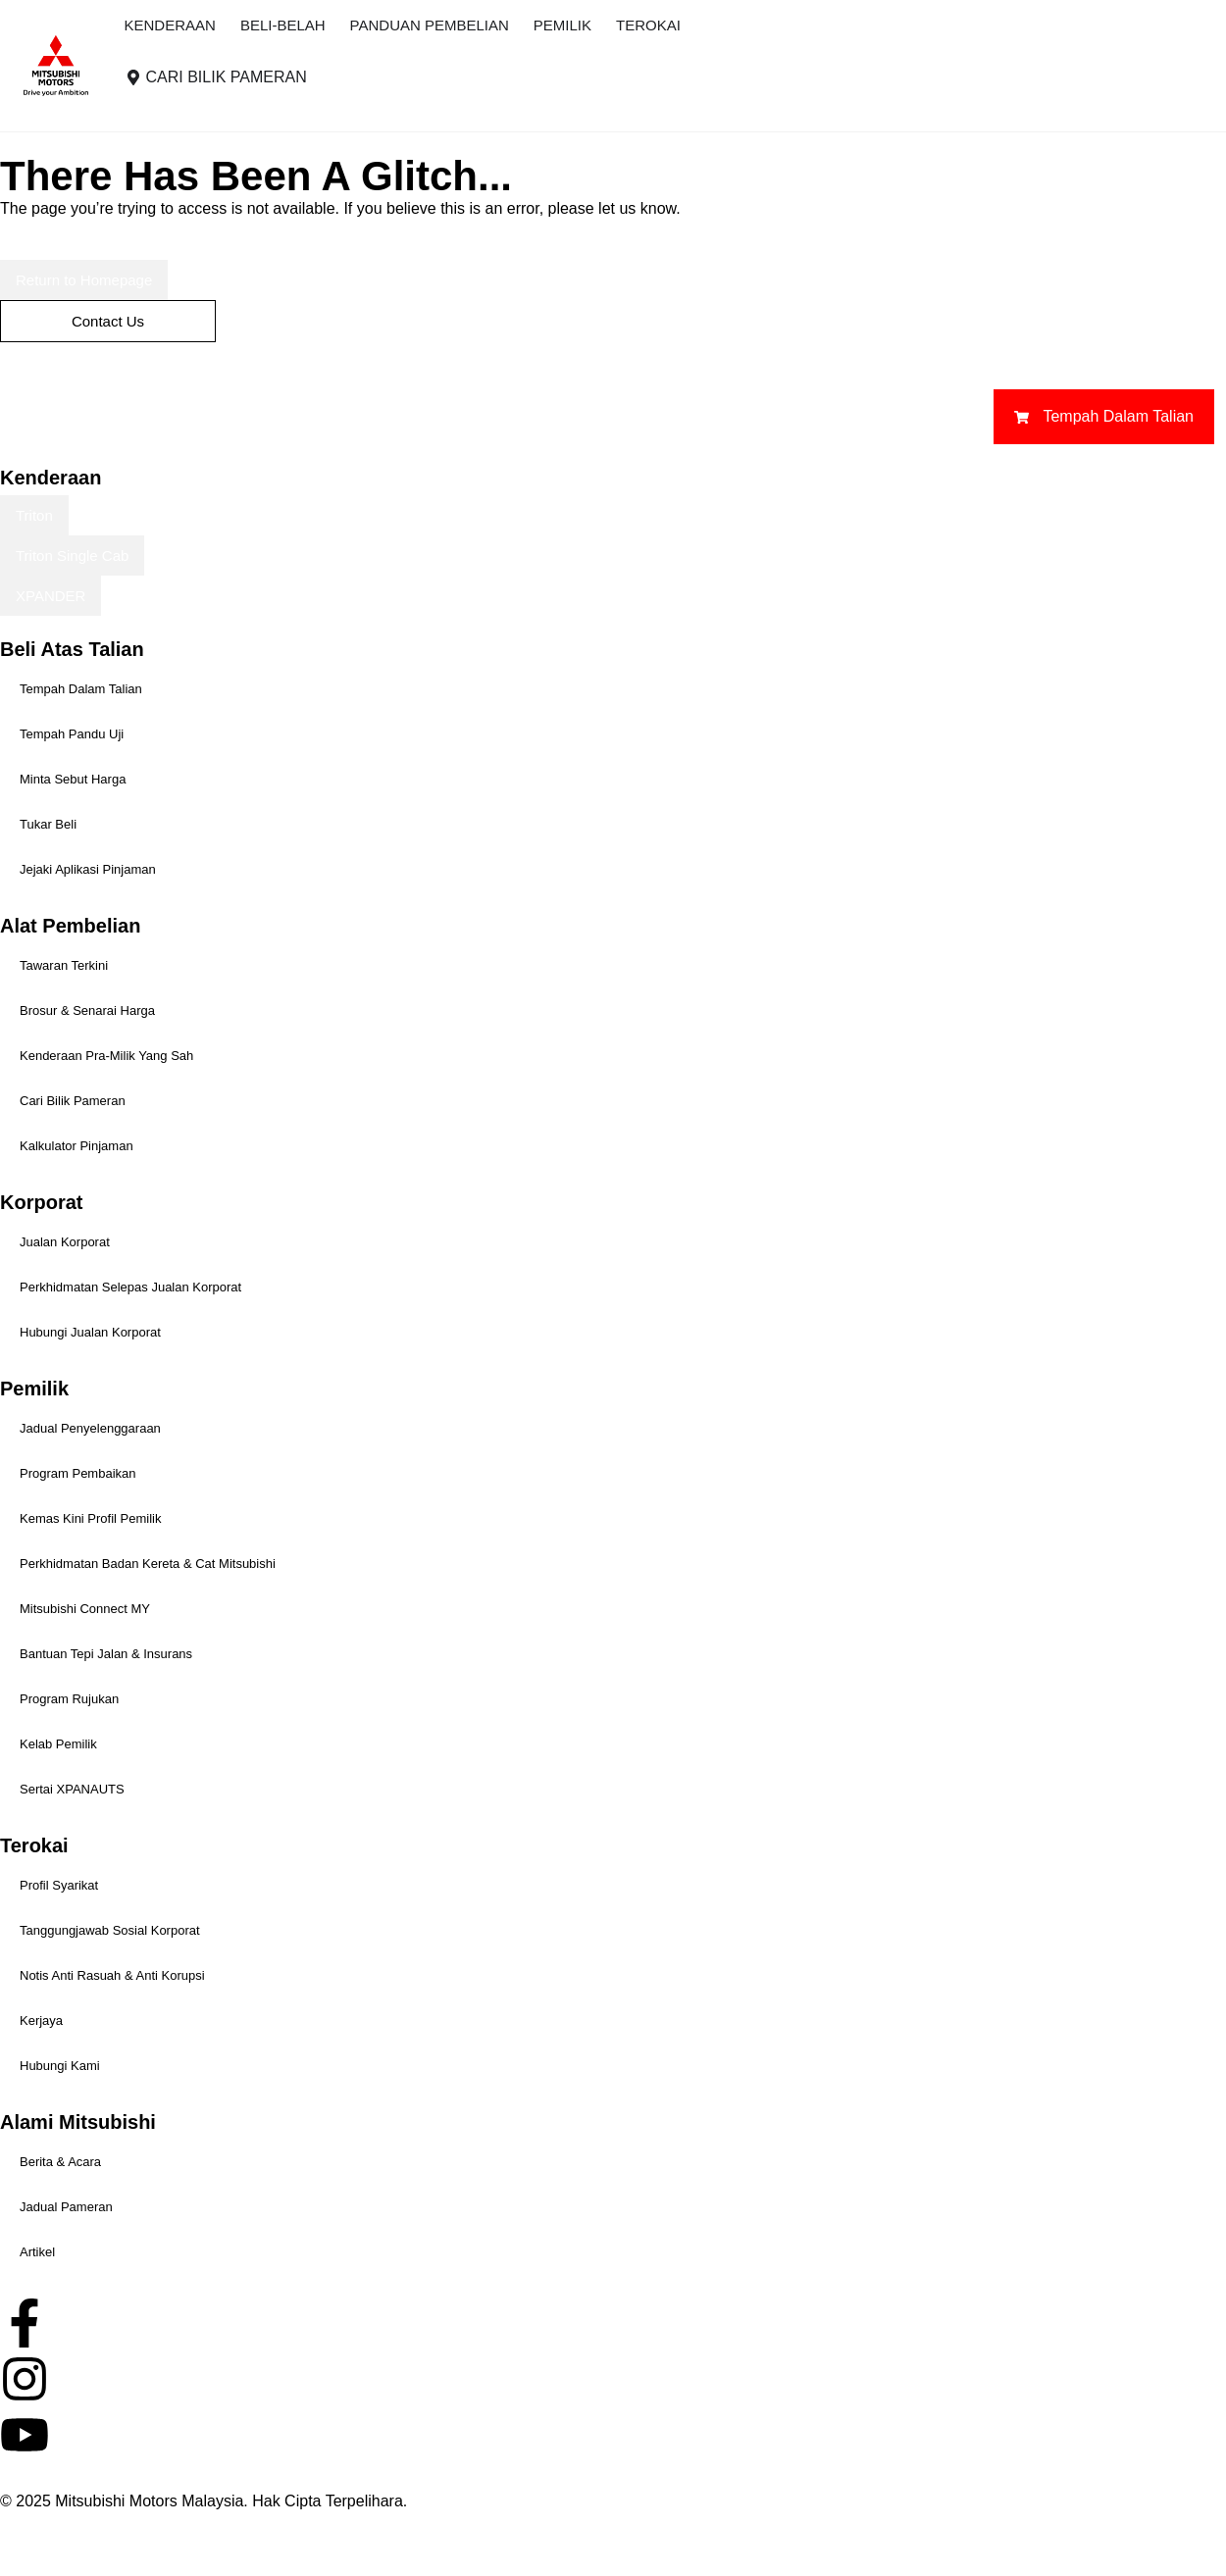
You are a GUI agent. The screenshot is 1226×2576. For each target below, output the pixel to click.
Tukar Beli (48, 824)
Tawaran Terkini (64, 965)
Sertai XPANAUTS (72, 1789)
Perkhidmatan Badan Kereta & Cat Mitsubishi (148, 1563)
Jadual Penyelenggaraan (90, 1428)
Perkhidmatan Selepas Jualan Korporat (130, 1287)
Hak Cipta (34, 2524)
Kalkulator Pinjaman (76, 1145)
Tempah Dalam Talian (81, 689)
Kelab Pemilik (58, 1744)
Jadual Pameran (66, 2206)
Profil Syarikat (59, 1885)
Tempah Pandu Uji (72, 734)
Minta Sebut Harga (73, 779)
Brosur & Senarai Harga (87, 1010)
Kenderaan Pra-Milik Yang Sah (106, 1055)
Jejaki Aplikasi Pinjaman (88, 869)
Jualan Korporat (65, 1242)
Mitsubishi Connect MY (85, 1608)
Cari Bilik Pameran (73, 1100)
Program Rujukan (69, 1699)
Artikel (37, 2252)
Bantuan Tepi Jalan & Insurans (106, 1653)
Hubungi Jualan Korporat (90, 1332)
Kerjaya (41, 2020)
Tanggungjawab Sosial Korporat (110, 1930)
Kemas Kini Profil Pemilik (91, 1518)
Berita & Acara (60, 2161)
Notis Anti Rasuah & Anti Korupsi (112, 1975)
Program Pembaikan (78, 1473)
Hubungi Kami (60, 2065)
